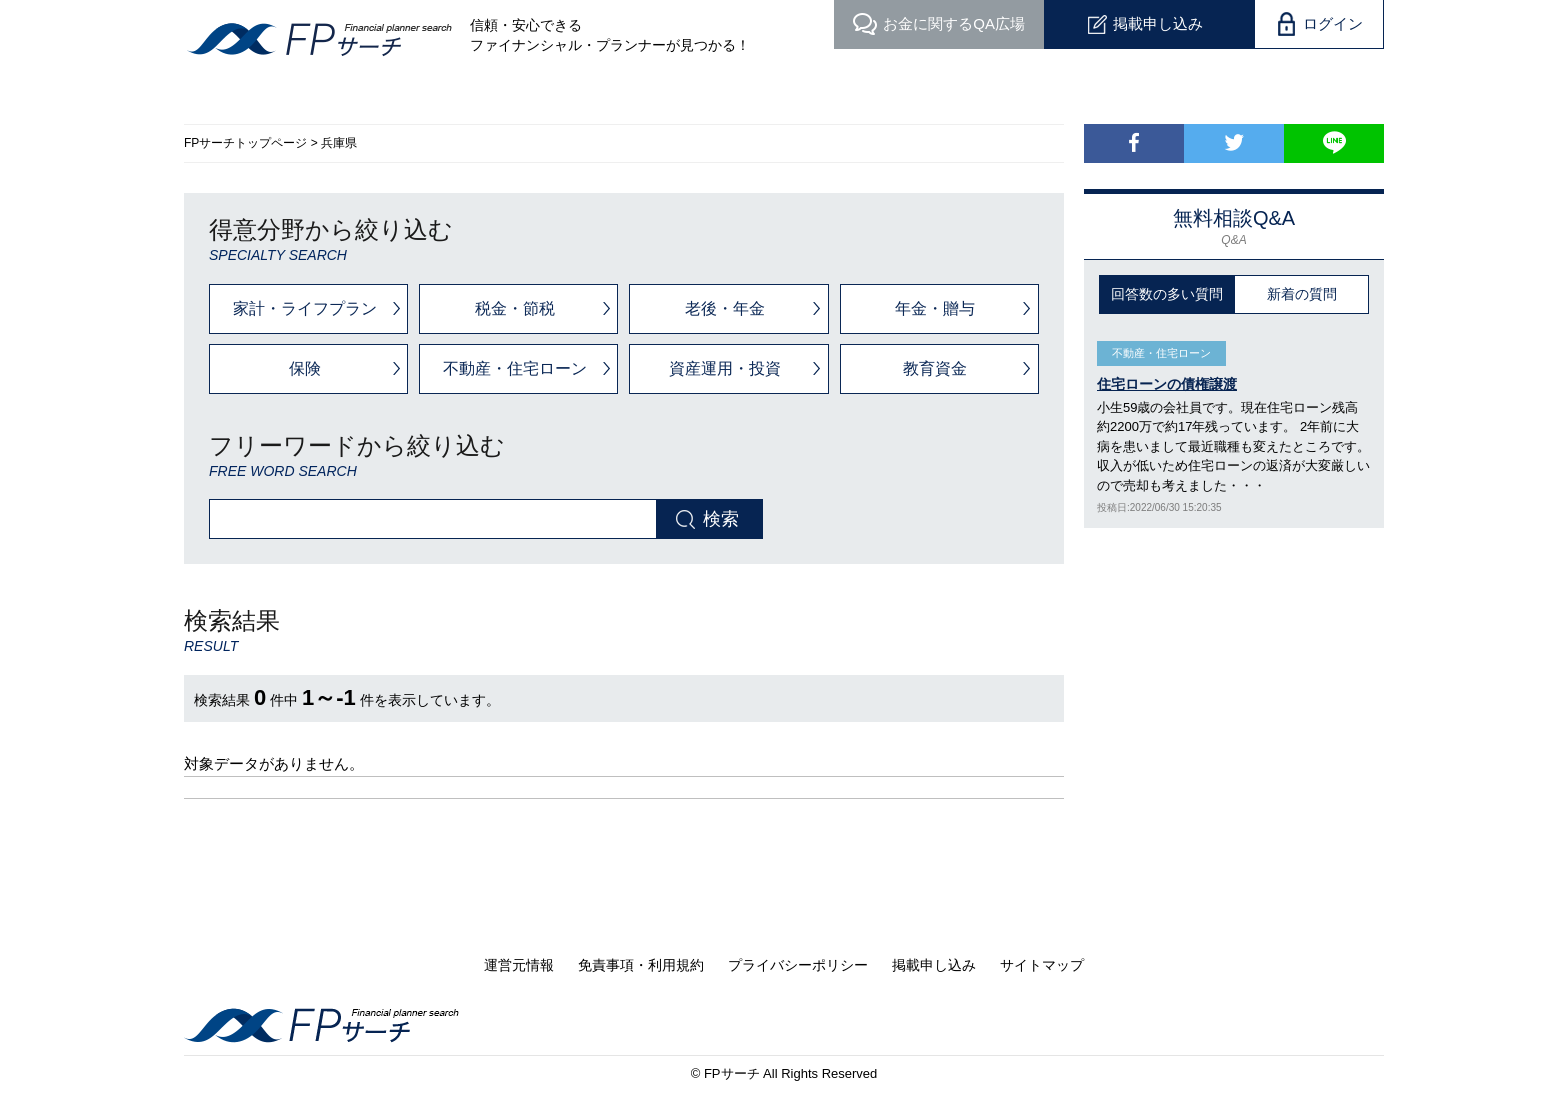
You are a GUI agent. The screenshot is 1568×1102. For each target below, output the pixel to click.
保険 (305, 368)
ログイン (1333, 23)
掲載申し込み (1158, 23)
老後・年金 (725, 308)
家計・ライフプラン (305, 308)
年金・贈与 (935, 308)
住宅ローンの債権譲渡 (1167, 384)
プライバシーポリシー (798, 965)
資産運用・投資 (725, 368)
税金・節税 (515, 308)
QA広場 (954, 23)
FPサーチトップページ (245, 143)
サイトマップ (1042, 965)
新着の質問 (1302, 294)
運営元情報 (519, 965)
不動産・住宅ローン (515, 368)
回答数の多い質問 (1167, 294)
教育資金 (935, 368)
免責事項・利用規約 (641, 965)
